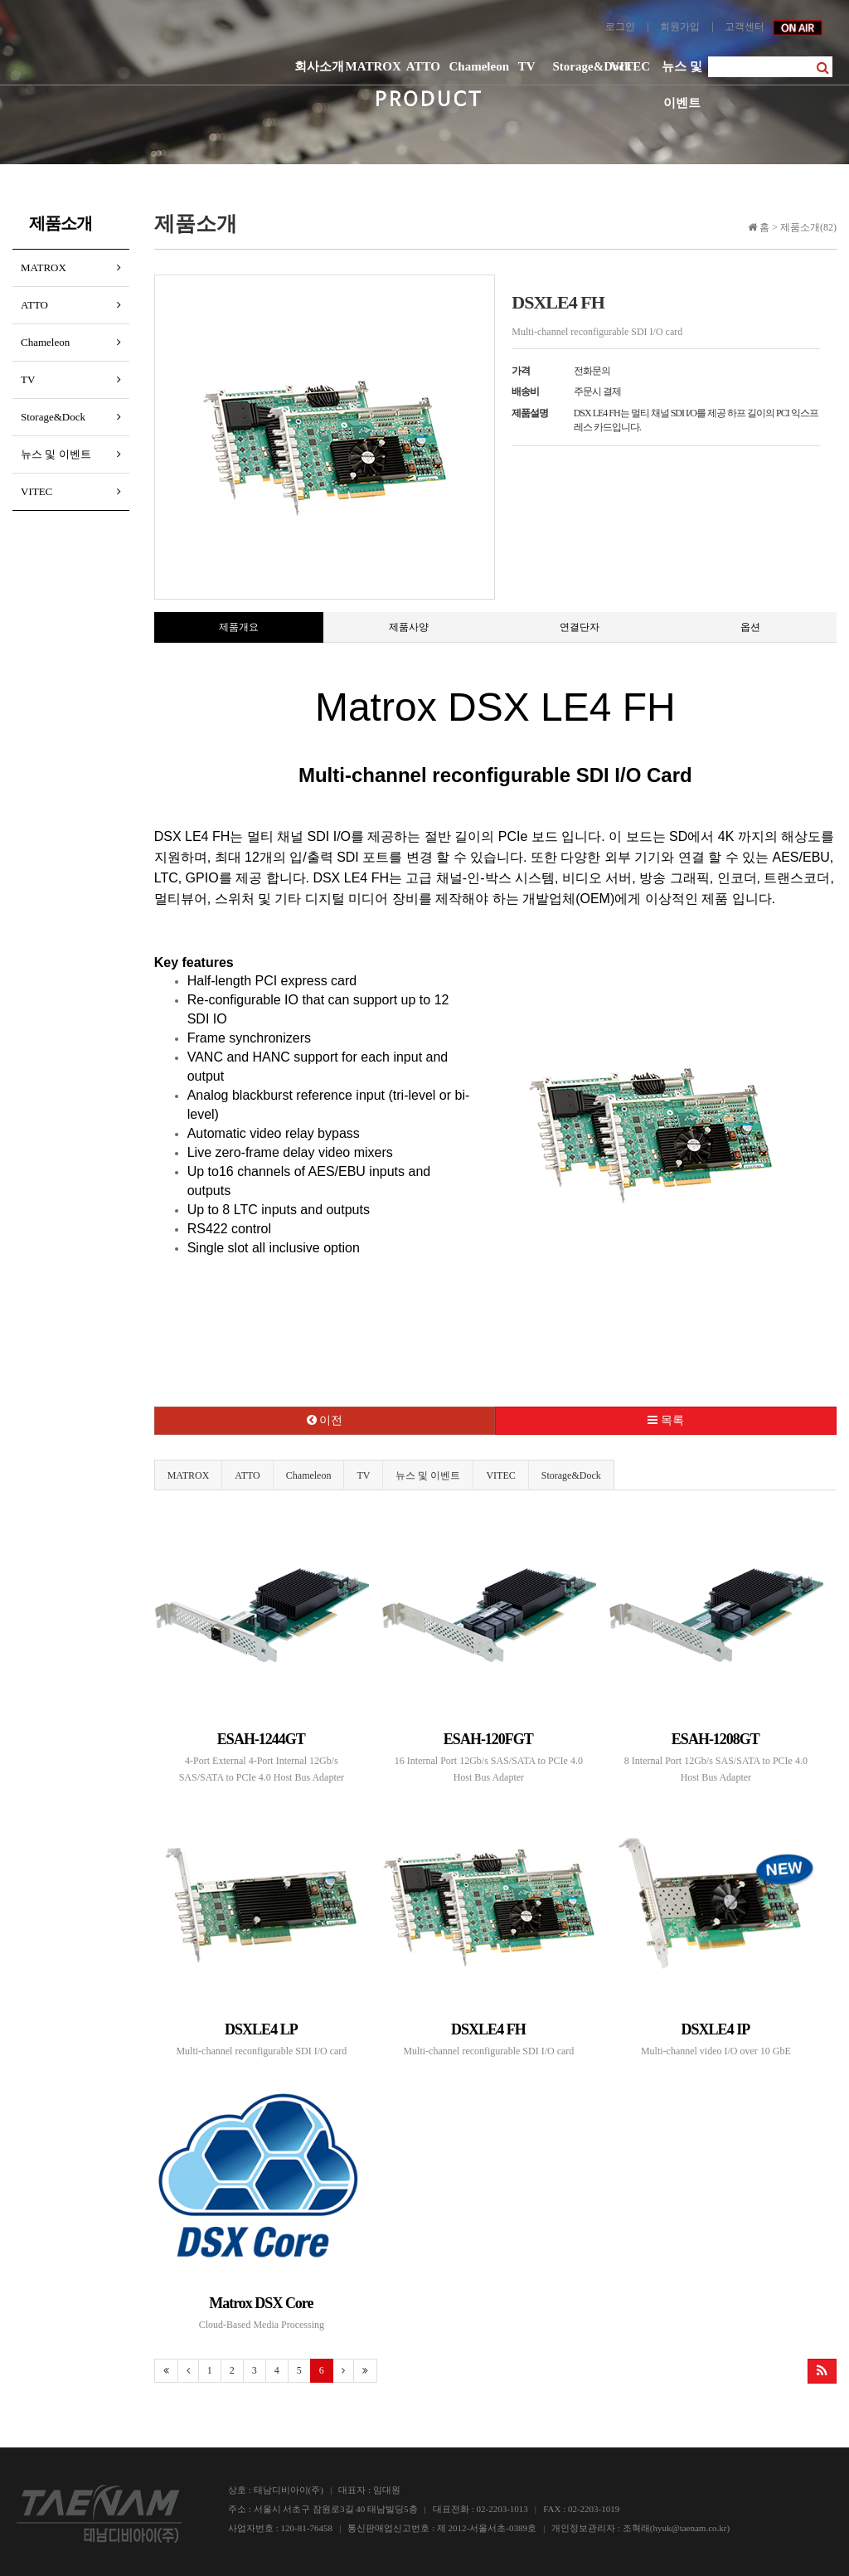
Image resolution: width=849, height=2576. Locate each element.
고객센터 (744, 26)
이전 (325, 1420)
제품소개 (60, 223)
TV (527, 66)
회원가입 (680, 26)
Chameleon (475, 66)
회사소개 (319, 66)
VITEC (630, 66)
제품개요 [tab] (239, 627)
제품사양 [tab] (409, 627)
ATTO (423, 66)
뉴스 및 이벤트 (682, 72)
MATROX (372, 66)
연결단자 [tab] (579, 627)
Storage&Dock (579, 66)
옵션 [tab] (750, 627)
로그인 (620, 26)
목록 (666, 1420)
